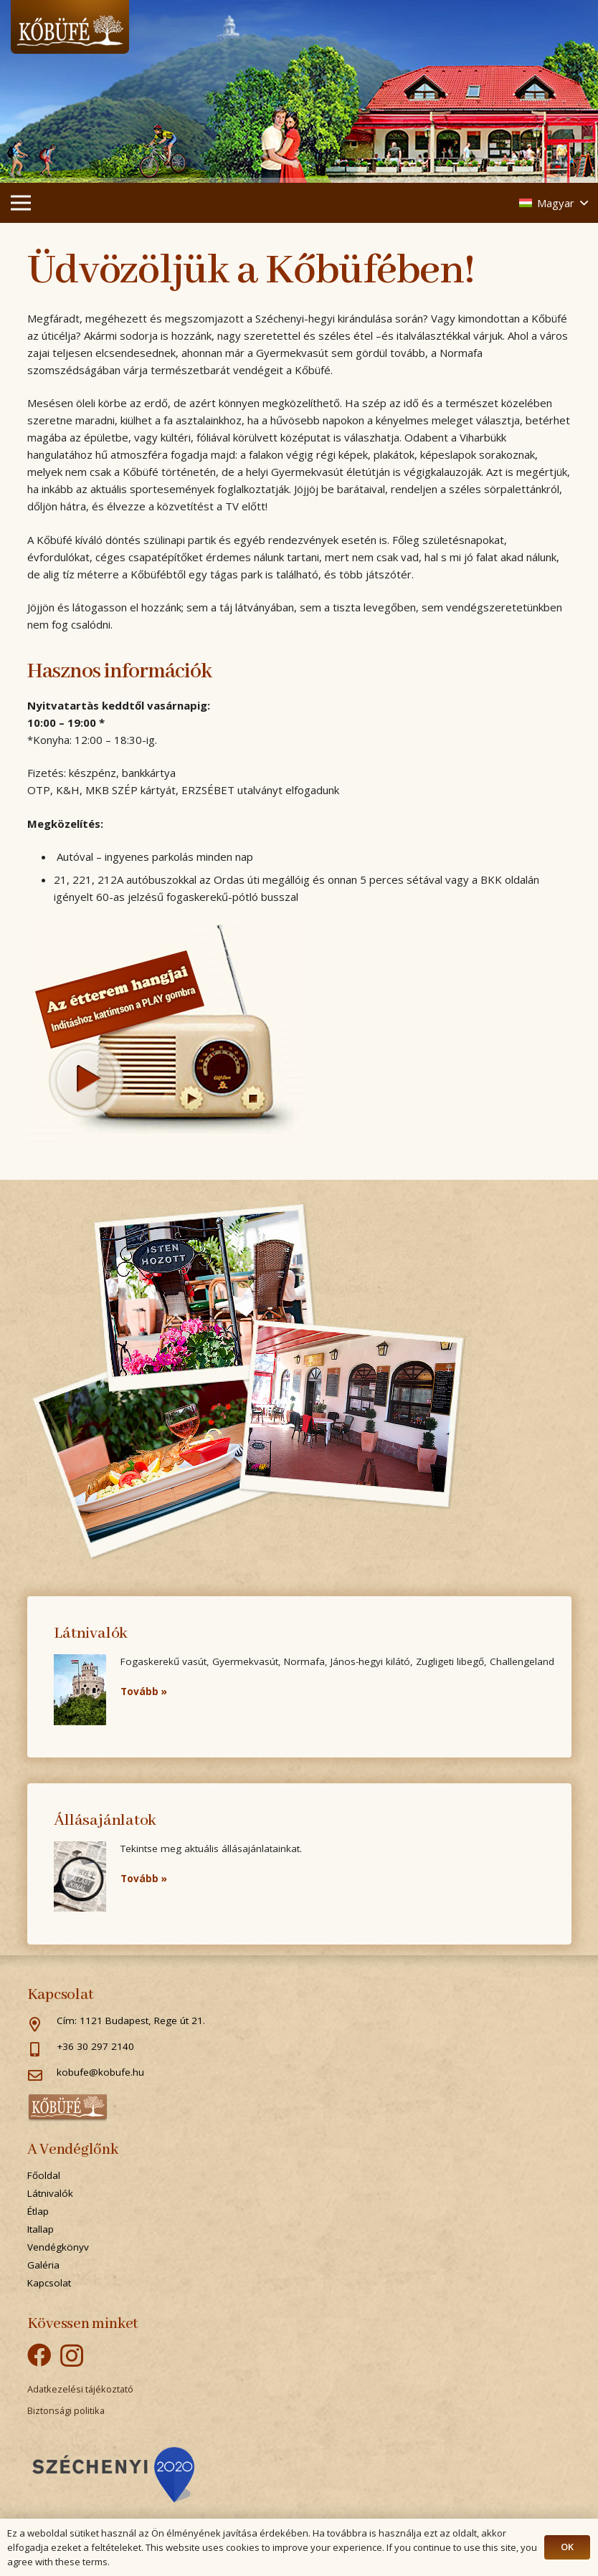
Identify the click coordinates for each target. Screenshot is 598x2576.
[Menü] (20, 203)
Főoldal (43, 2175)
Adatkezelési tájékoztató (80, 2388)
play (85, 1079)
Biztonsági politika (66, 2410)
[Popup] (113, 2475)
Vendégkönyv (58, 2247)
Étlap (38, 2211)
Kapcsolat (49, 2282)
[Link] (70, 27)
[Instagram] (71, 2356)
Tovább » (143, 1691)
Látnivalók (50, 2193)
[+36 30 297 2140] (42, 2051)
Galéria (43, 2264)
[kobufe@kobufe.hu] (42, 2076)
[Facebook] (39, 2355)
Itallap (40, 2229)
